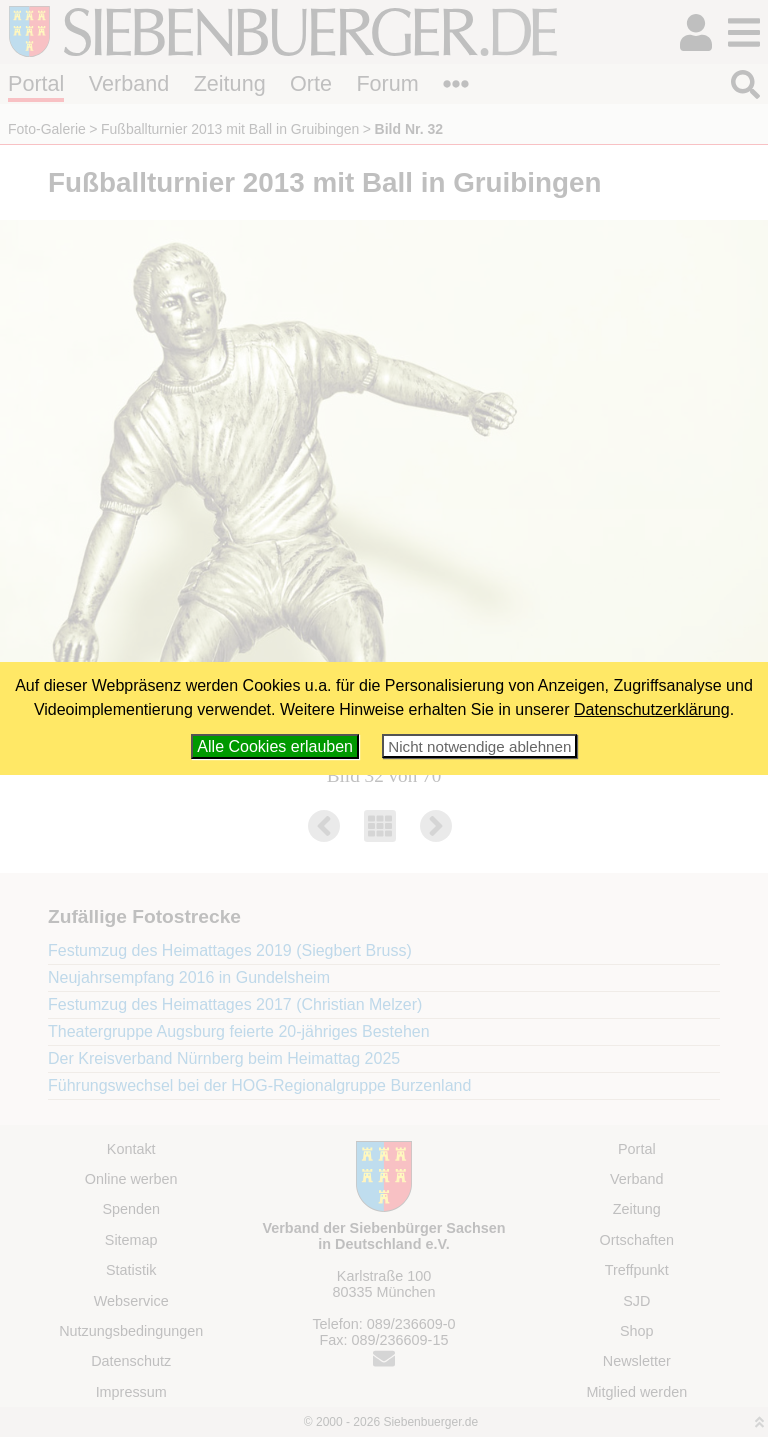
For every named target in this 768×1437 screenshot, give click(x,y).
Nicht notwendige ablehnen (479, 746)
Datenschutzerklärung (652, 709)
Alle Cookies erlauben (275, 746)
